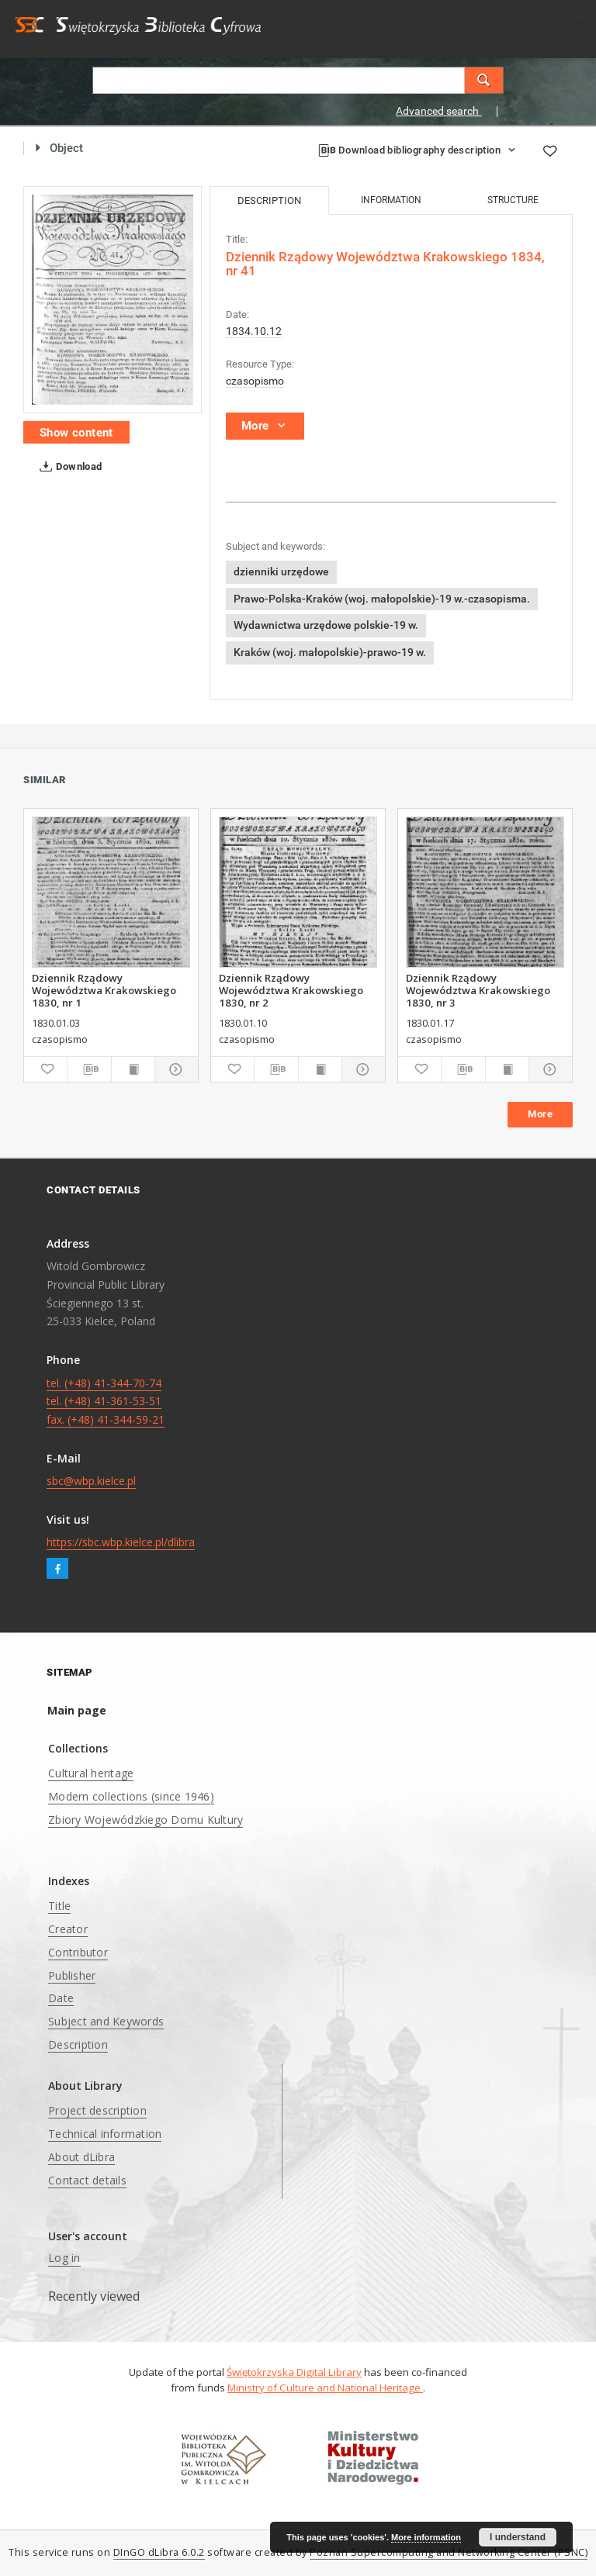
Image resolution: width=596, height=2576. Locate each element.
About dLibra (81, 2157)
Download (67, 466)
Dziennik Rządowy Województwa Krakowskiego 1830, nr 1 (104, 990)
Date (61, 1998)
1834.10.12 (254, 331)
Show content (76, 433)
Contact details (87, 2180)
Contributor (78, 1952)
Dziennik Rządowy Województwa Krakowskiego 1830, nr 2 (291, 990)
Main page (76, 1710)
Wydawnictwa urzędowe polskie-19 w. (326, 625)
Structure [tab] (513, 200)
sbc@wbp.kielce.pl (91, 1480)
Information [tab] (391, 200)
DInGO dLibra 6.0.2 (159, 2552)
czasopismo (255, 381)
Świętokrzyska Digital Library (294, 2372)
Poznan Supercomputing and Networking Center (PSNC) (448, 2552)
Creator (68, 1929)
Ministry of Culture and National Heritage (325, 2388)
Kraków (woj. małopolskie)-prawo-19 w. (330, 652)
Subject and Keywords (106, 2021)
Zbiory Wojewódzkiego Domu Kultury (145, 1819)
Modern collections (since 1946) (131, 1796)
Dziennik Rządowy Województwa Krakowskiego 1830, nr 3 (478, 990)
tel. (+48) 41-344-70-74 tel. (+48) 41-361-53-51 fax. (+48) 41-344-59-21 (106, 1402)
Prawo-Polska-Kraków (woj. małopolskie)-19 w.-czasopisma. (382, 598)
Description (78, 2044)
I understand (518, 2537)
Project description (97, 2110)
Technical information (104, 2133)
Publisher (71, 1975)
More (540, 1114)
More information (426, 2537)
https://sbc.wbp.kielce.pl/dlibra (121, 1542)
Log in (64, 2257)
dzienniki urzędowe (281, 571)
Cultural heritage (90, 1773)
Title (59, 1905)
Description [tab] (269, 200)
